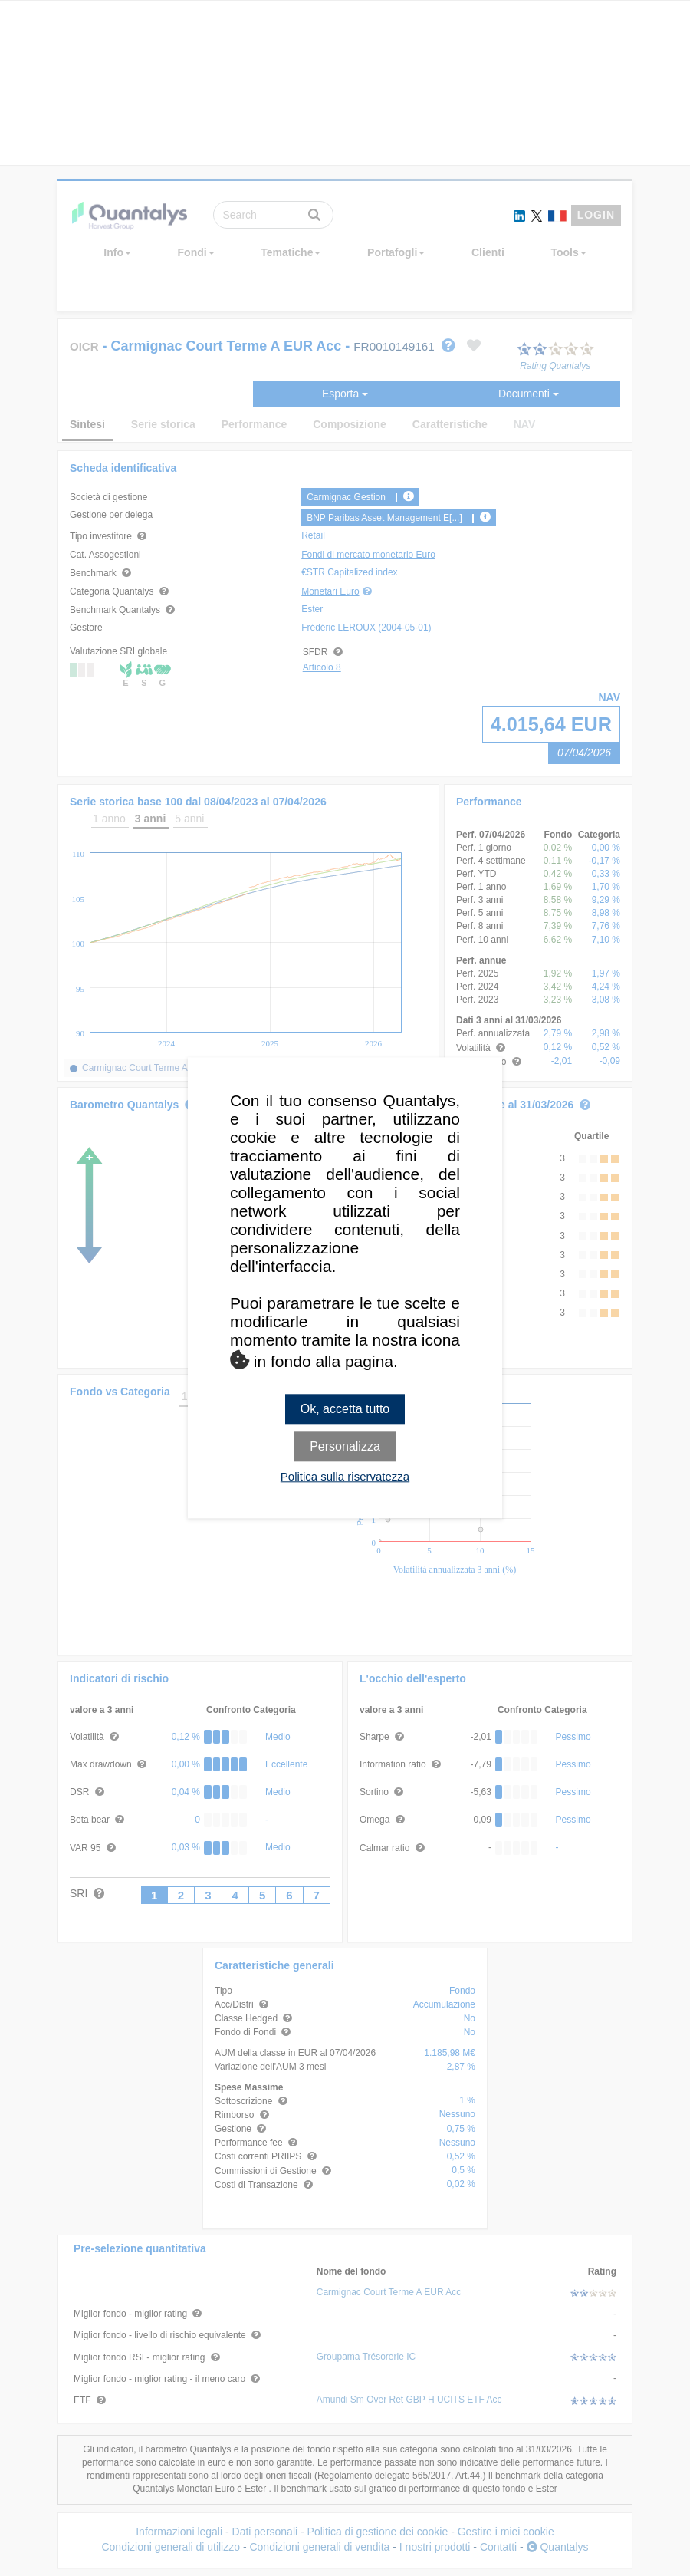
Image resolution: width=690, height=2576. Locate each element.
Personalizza (345, 1447)
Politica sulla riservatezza (345, 1477)
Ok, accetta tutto (345, 1408)
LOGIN (596, 215)
